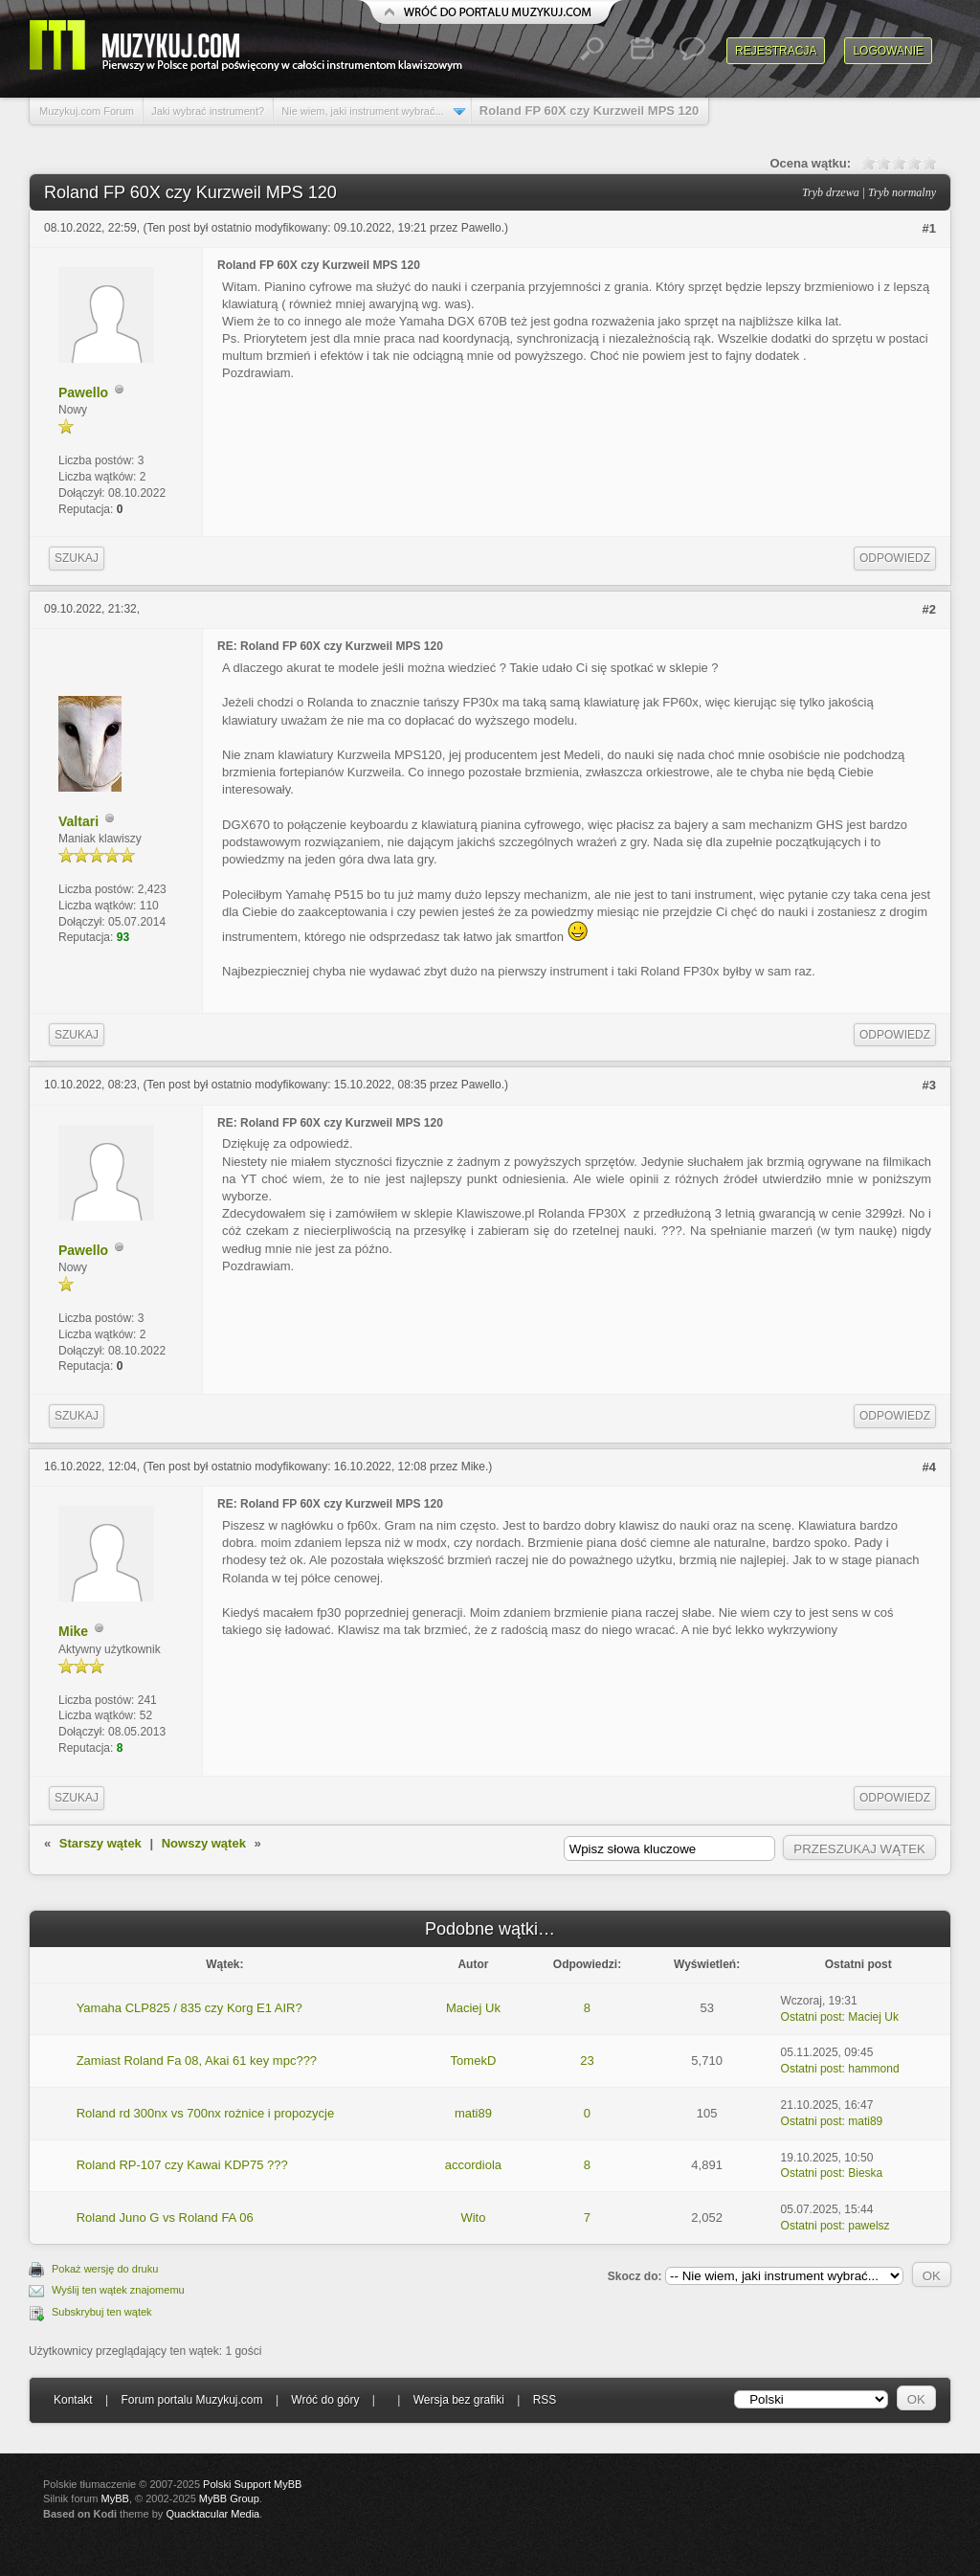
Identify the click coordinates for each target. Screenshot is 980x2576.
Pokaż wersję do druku (105, 2268)
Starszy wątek (100, 1843)
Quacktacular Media (212, 2514)
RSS (545, 2400)
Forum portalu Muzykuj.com (192, 2400)
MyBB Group (229, 2498)
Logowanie (888, 50)
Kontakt (73, 2400)
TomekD (474, 2060)
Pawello (481, 228)
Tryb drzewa (830, 192)
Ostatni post (811, 2017)
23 (586, 2060)
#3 (929, 1085)
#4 (929, 1467)
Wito (472, 2217)
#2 (929, 609)
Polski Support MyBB (252, 2484)
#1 (929, 228)
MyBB (115, 2498)
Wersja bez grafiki (458, 2400)
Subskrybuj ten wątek (102, 2312)
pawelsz (868, 2225)
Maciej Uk (473, 2008)
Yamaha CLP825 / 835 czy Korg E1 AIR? (189, 2008)
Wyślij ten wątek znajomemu (118, 2290)
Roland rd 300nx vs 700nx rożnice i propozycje (206, 2113)
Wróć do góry (325, 2400)
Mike (473, 1466)
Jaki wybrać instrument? (207, 111)
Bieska (865, 2173)
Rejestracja (775, 50)
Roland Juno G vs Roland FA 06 (165, 2217)
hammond (873, 2068)
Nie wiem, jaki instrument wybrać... (362, 111)
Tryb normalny (902, 192)
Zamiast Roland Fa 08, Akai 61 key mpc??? (197, 2060)
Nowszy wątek (204, 1843)
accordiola (473, 2165)
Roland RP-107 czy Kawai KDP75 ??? (182, 2165)
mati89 (473, 2113)
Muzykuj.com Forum (86, 111)
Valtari (78, 821)
